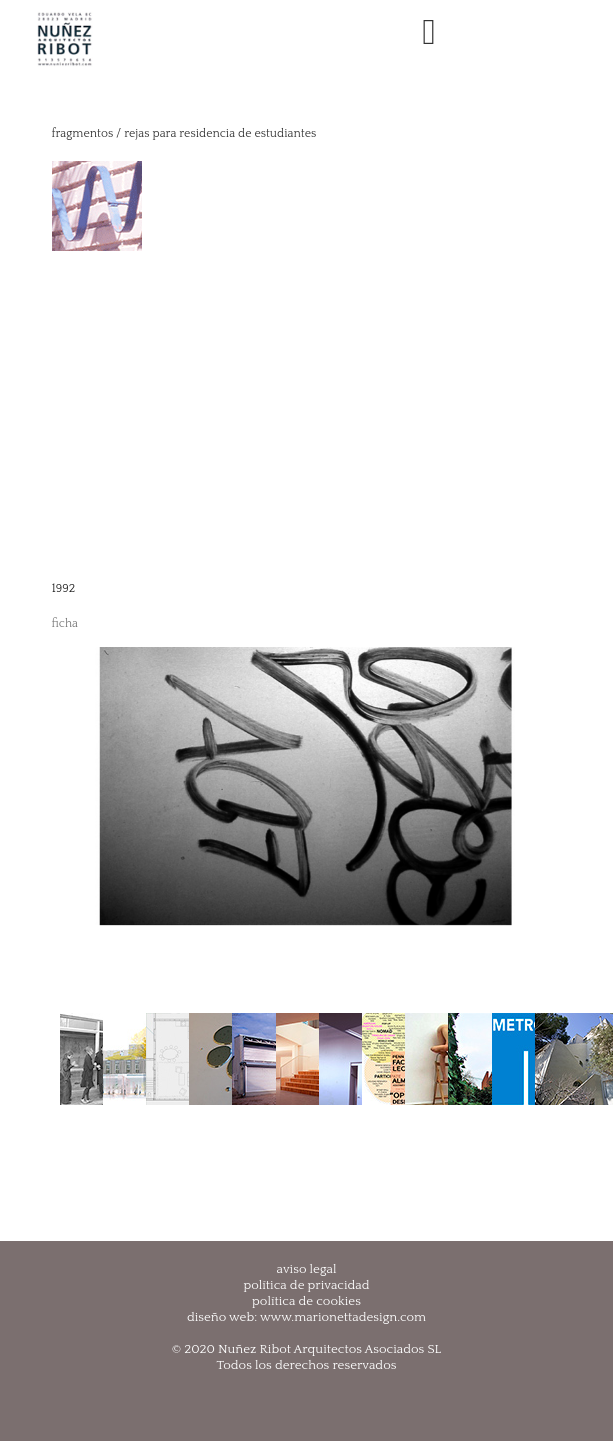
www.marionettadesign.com (343, 1317)
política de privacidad (306, 1285)
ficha (65, 623)
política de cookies (306, 1301)
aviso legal (307, 1269)
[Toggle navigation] (429, 32)
